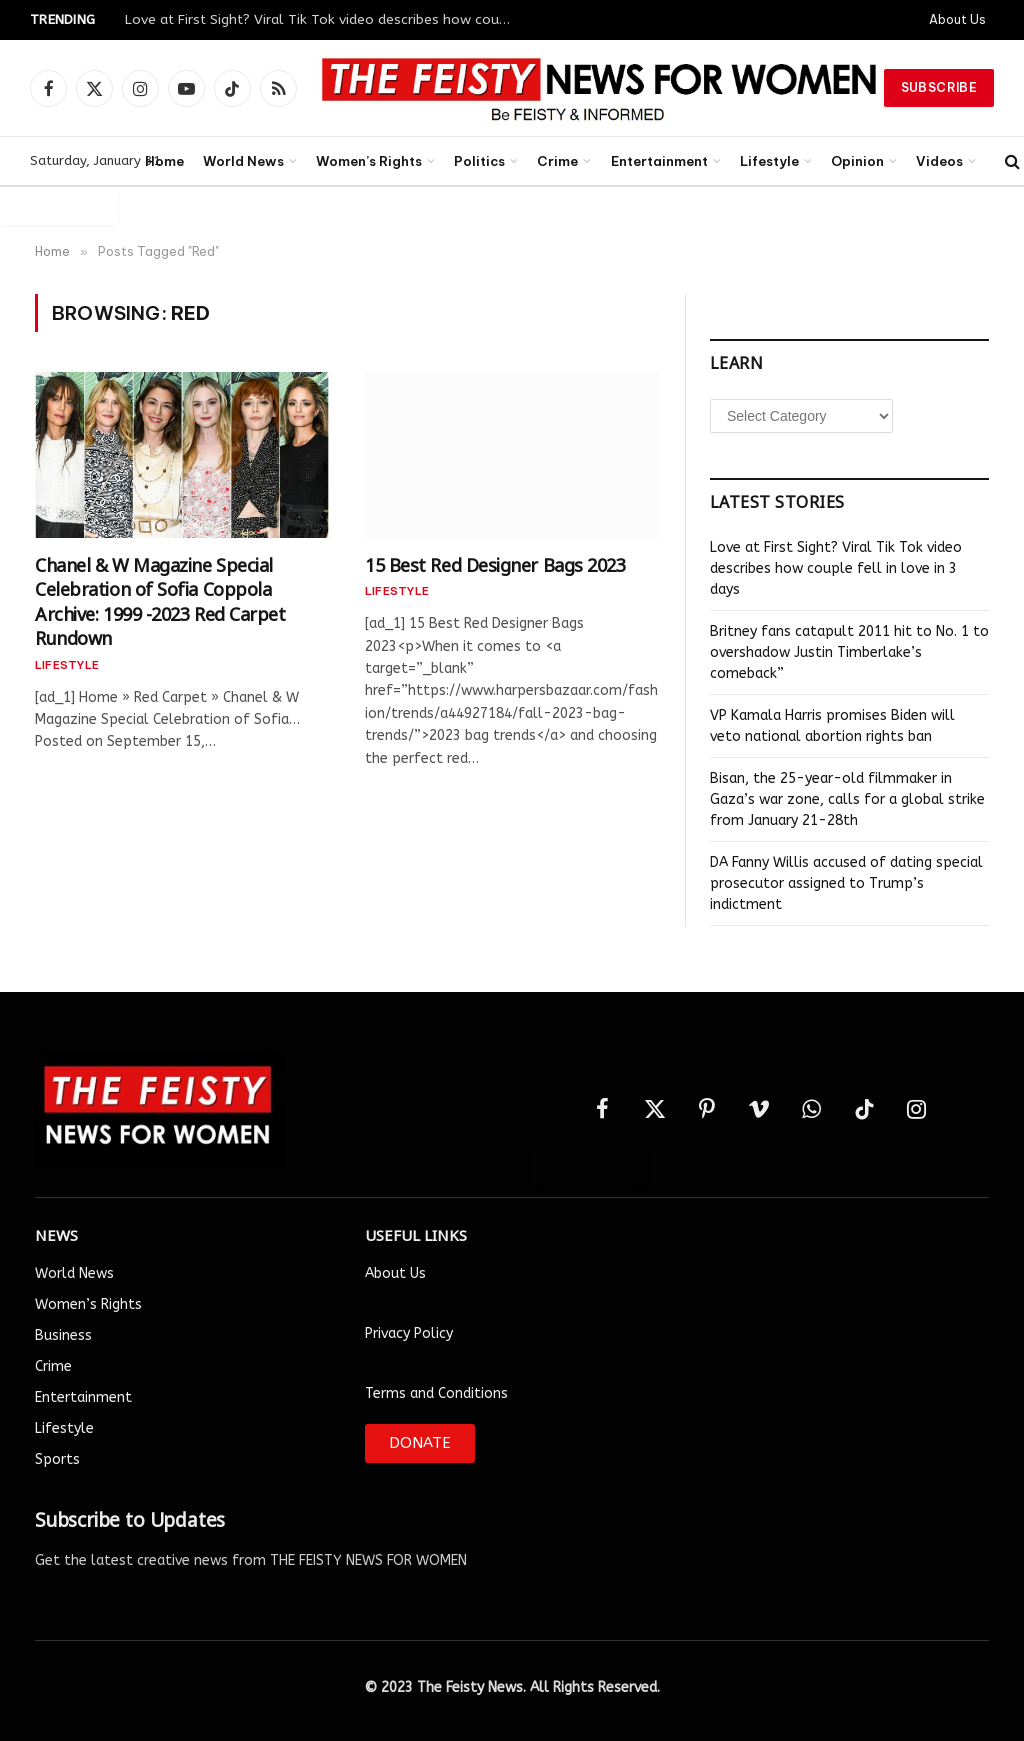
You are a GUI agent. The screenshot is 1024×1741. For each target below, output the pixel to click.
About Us (957, 19)
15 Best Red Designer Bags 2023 (495, 563)
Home (164, 161)
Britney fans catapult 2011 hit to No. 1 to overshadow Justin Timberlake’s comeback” (849, 652)
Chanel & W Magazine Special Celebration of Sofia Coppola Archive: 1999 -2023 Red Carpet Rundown (160, 600)
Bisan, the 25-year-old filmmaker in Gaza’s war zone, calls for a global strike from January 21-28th (847, 799)
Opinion (857, 161)
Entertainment (659, 161)
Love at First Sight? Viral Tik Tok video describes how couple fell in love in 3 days (325, 19)
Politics (479, 161)
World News (243, 161)
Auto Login (59, 205)
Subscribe (939, 87)
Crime (557, 161)
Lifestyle (769, 161)
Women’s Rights (369, 161)
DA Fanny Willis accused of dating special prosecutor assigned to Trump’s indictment (846, 883)
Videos (939, 161)
